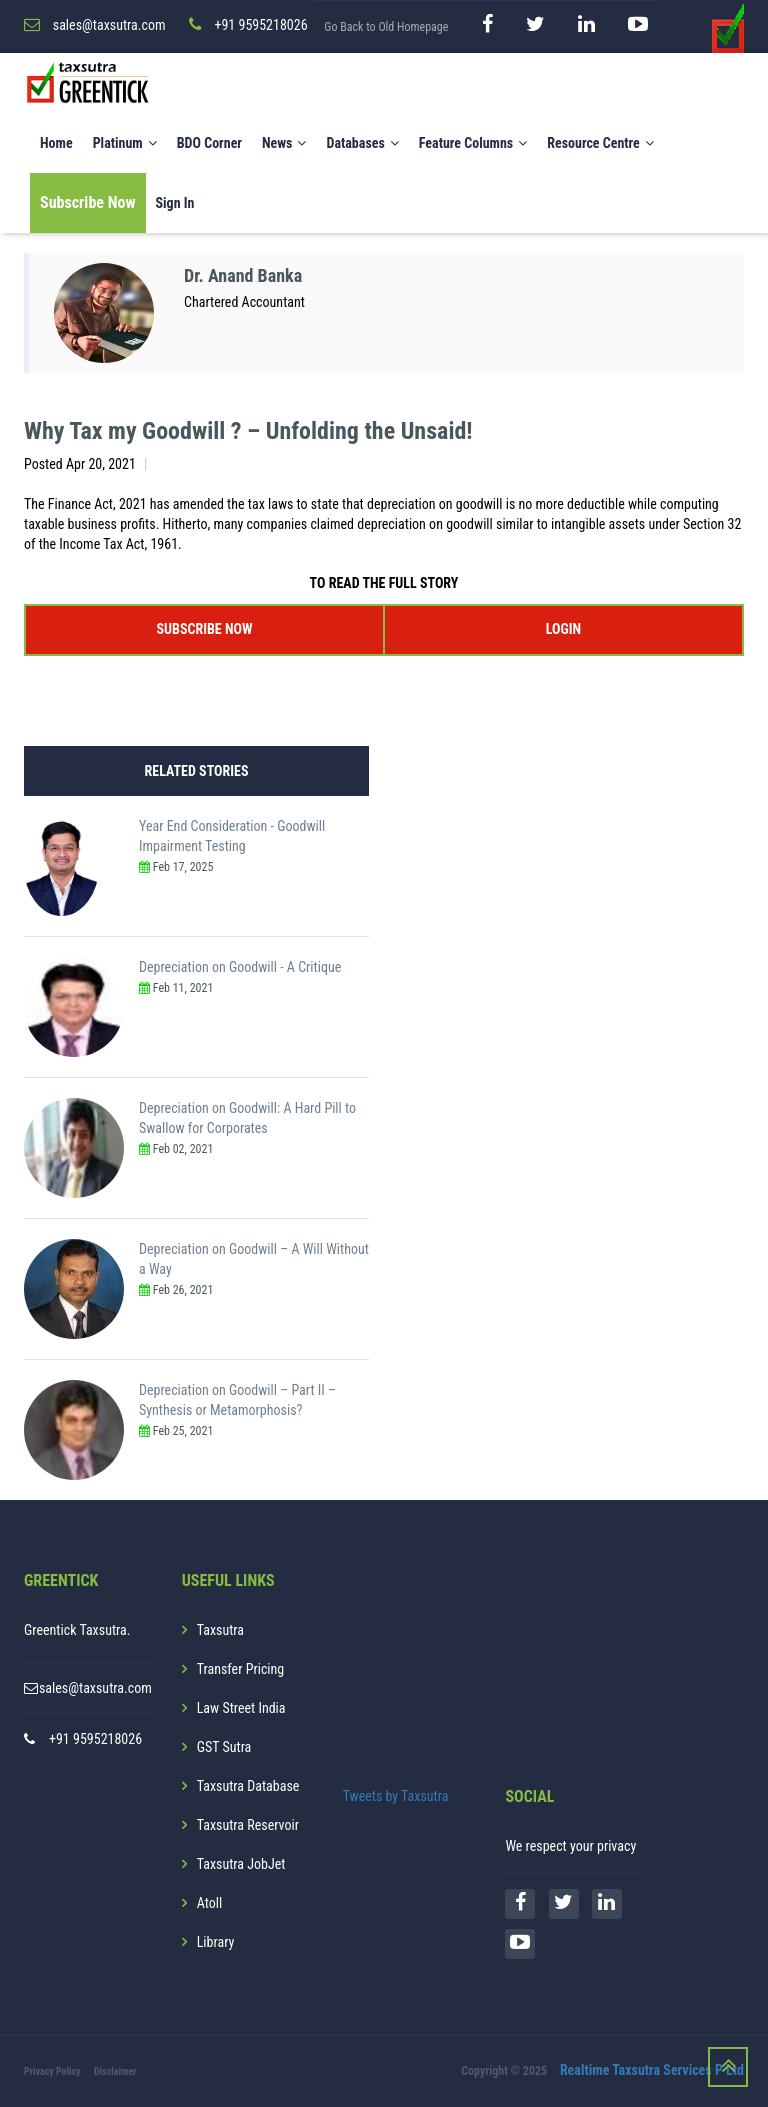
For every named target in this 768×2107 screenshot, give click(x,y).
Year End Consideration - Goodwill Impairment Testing (232, 836)
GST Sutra (224, 1747)
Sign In (175, 203)
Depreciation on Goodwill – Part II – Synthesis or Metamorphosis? (237, 1400)
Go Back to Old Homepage (386, 27)
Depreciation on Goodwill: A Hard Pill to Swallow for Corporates (247, 1118)
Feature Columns (473, 143)
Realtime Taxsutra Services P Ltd (652, 2070)
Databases (362, 143)
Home (56, 143)
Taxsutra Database (248, 1786)
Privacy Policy (52, 2071)
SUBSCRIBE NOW (205, 629)
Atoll (209, 1903)
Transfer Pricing (241, 1669)
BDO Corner (209, 143)
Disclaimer (115, 2071)
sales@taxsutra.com (95, 1688)
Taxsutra (220, 1630)
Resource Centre (600, 143)
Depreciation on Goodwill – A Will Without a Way (254, 1259)
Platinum (125, 143)
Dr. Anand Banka (243, 275)
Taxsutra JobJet (241, 1864)
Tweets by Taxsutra (396, 1796)
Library (216, 1942)
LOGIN (563, 629)
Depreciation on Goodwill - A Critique (240, 967)
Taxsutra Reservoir (248, 1825)
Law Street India (241, 1708)
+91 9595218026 (95, 1739)
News (284, 143)
